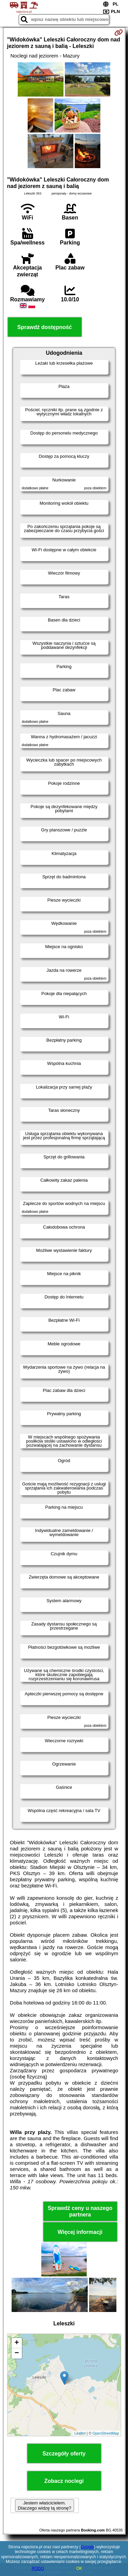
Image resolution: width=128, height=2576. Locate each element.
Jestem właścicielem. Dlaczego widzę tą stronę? (44, 2505)
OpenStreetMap (106, 2433)
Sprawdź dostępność (44, 327)
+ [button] (16, 2343)
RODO (38, 2568)
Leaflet (80, 2433)
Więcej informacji (80, 2232)
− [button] (16, 2353)
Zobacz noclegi (64, 2481)
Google (87, 2546)
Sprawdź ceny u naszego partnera (80, 2211)
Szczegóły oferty (63, 2453)
